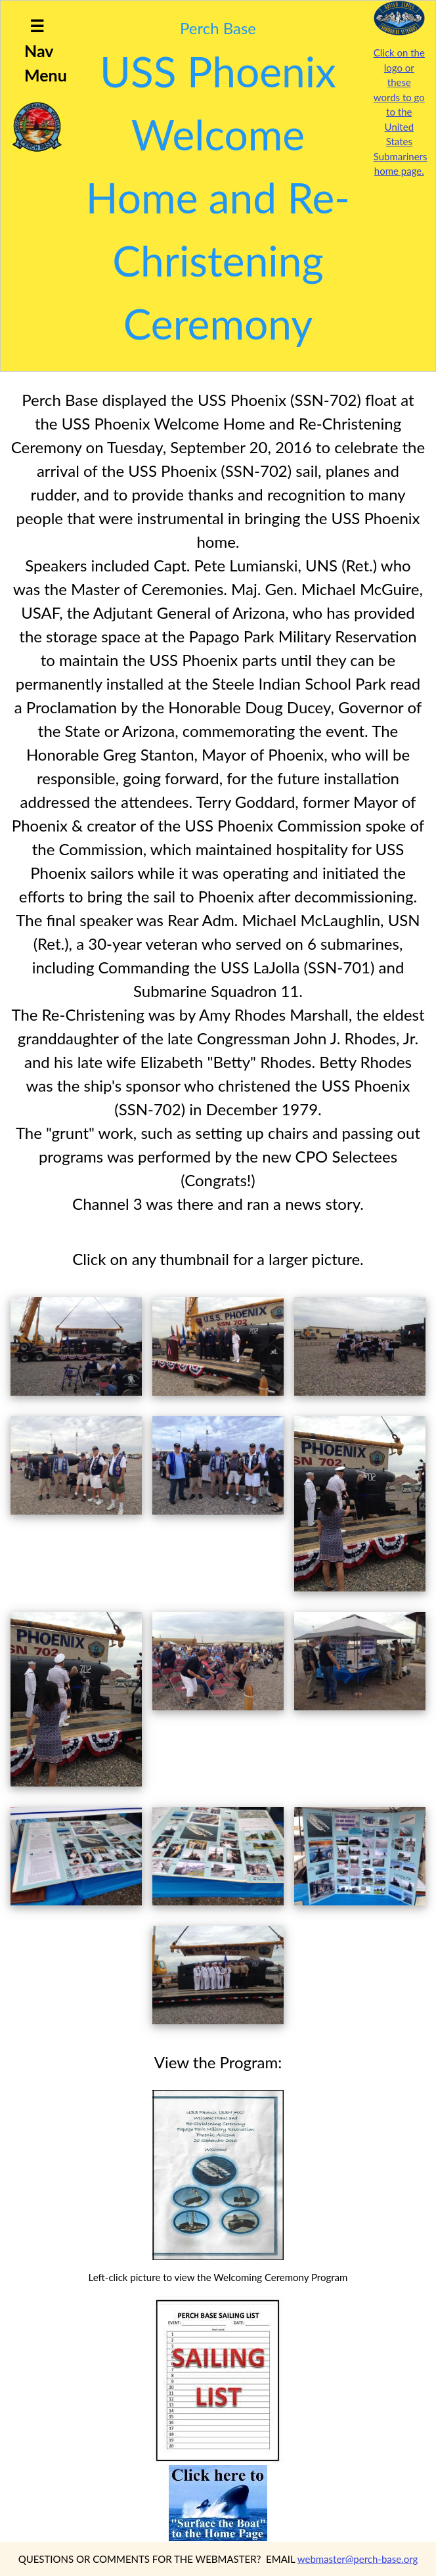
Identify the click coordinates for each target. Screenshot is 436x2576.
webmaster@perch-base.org (357, 2559)
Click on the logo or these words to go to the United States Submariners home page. (400, 112)
